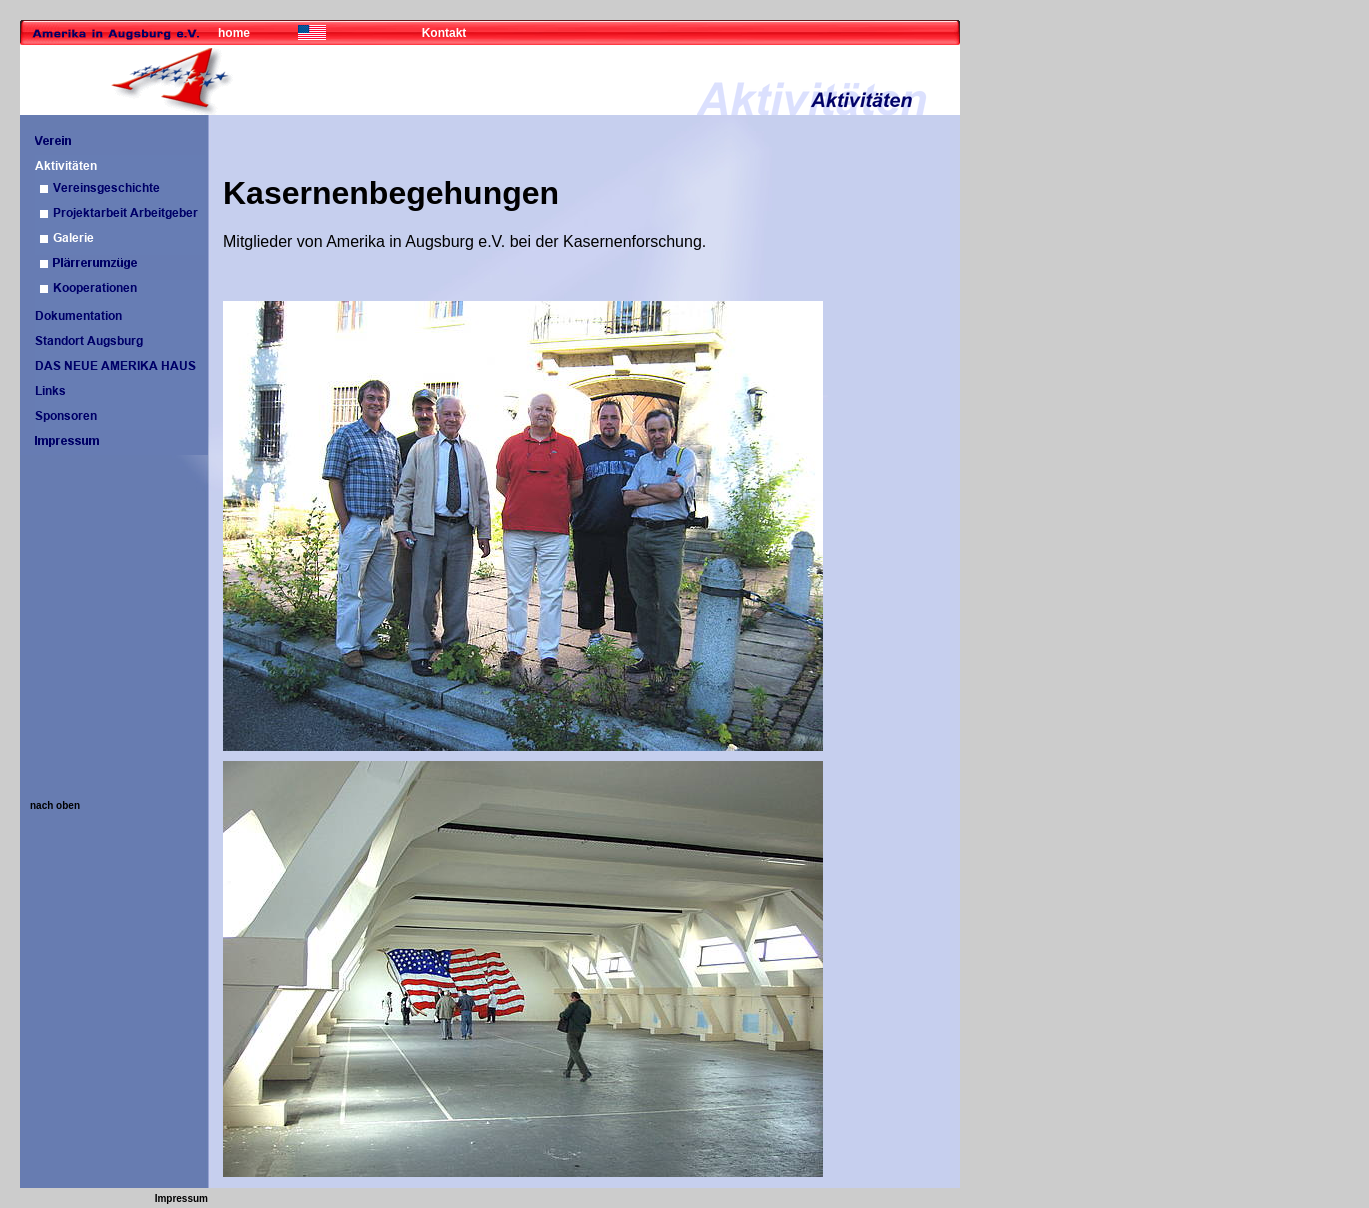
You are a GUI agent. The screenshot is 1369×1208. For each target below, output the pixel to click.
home (234, 33)
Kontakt (444, 33)
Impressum (181, 1198)
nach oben (55, 805)
